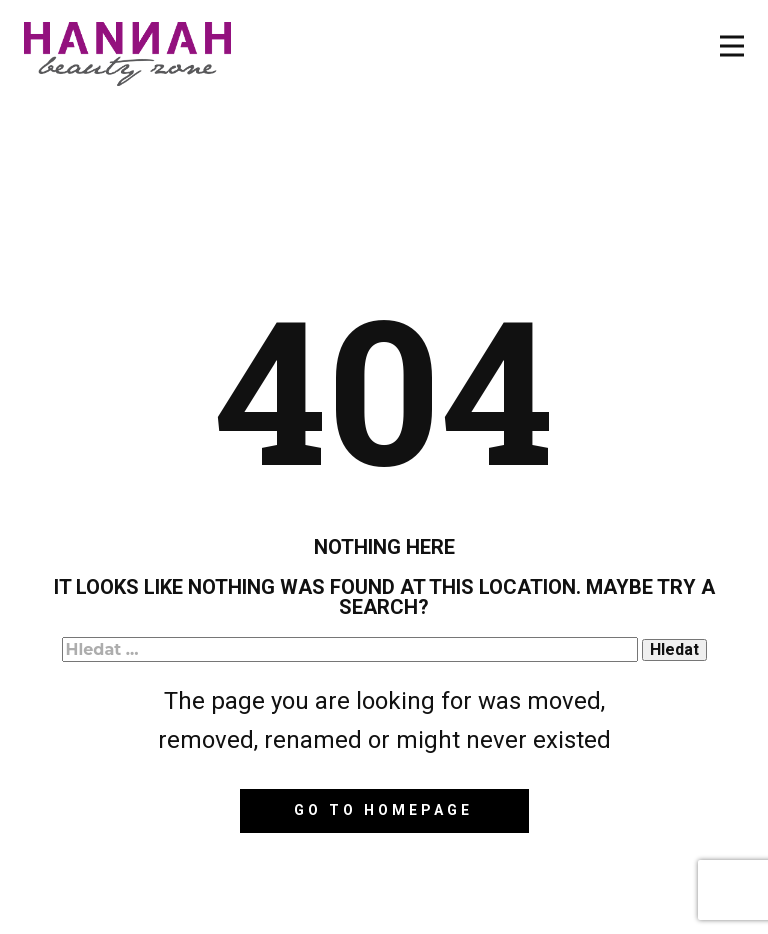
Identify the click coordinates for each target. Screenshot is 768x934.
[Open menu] (732, 46)
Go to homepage (383, 810)
